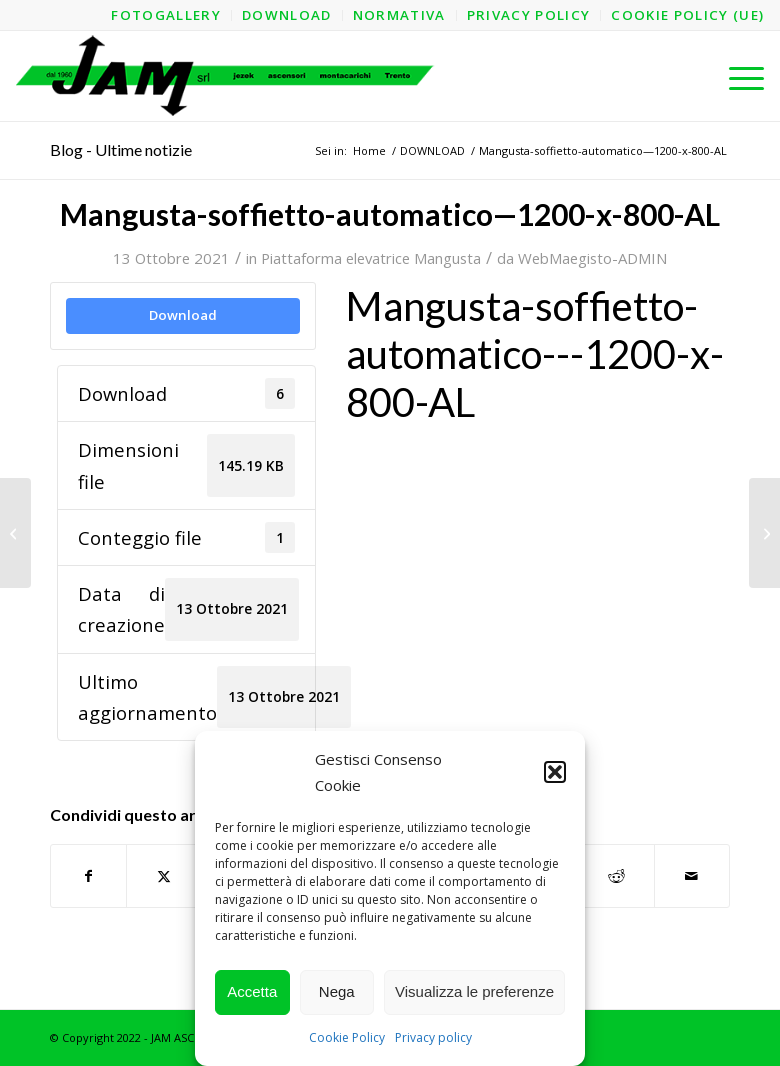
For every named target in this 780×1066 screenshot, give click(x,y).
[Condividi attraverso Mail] (692, 876)
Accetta (252, 991)
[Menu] (736, 76)
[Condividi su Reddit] (616, 876)
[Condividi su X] (164, 876)
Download (183, 315)
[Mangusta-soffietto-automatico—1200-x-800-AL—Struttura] (15, 533)
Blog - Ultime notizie (121, 149)
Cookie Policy (347, 1037)
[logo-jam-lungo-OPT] (226, 76)
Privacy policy (433, 1037)
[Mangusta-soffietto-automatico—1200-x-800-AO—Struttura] (764, 533)
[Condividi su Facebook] (88, 876)
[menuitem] (166, 15)
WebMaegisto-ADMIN (592, 258)
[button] (555, 772)
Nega (337, 991)
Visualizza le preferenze (474, 991)
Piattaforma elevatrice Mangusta (371, 258)
